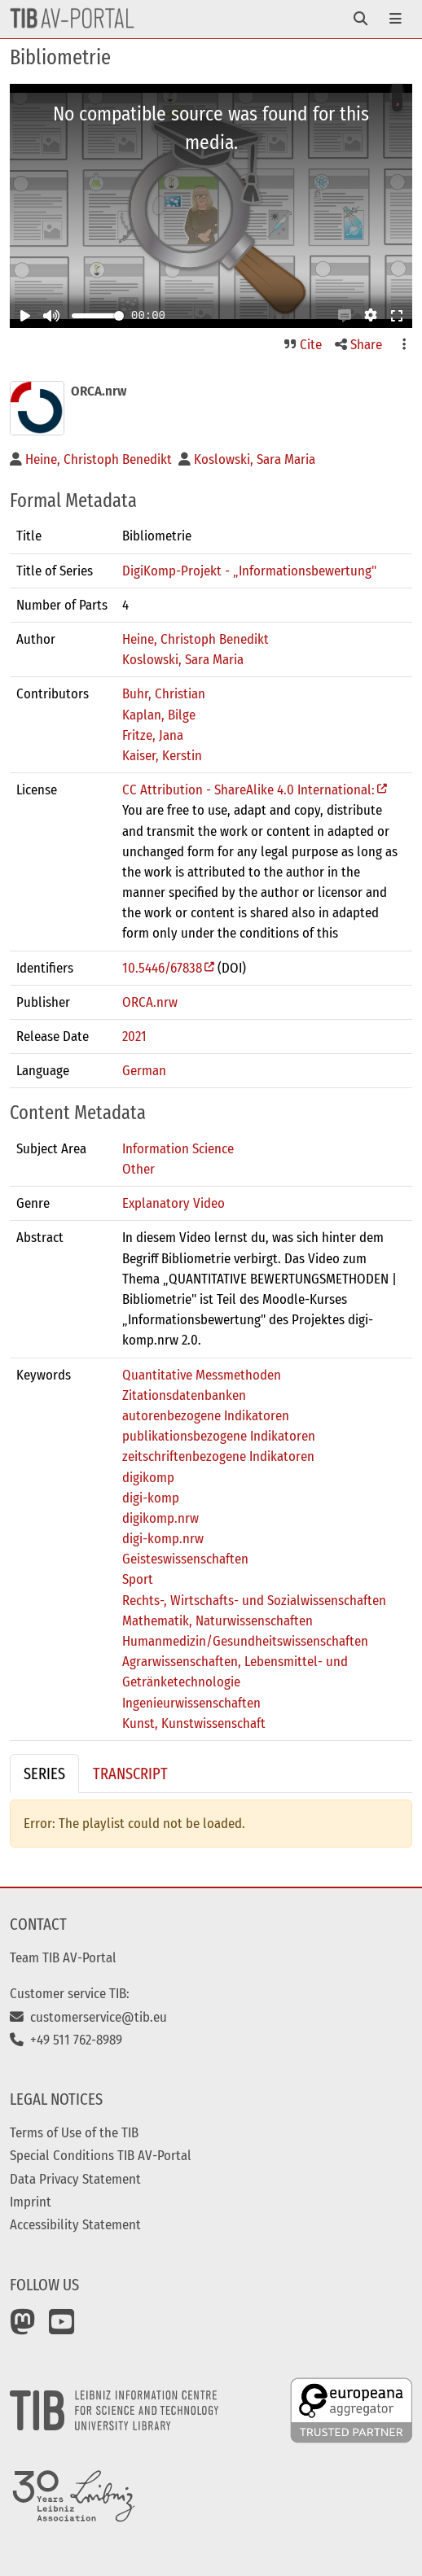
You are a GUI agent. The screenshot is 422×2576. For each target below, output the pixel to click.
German (144, 1070)
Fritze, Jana (152, 735)
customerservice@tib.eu (88, 2017)
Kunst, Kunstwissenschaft (194, 1723)
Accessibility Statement (75, 2224)
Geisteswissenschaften (185, 1558)
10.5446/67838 (162, 968)
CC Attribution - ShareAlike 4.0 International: (248, 789)
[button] (345, 316)
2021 (134, 1036)
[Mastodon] (23, 2328)
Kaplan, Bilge (159, 714)
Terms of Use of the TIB (74, 2132)
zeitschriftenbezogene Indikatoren (218, 1456)
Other (138, 1169)
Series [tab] (44, 1773)
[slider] (119, 316)
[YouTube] (62, 2328)
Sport (137, 1579)
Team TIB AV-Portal (63, 1957)
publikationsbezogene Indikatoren (218, 1436)
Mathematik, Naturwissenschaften (217, 1620)
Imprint (30, 2201)
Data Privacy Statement (75, 2179)
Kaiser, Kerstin (162, 755)
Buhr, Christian (163, 693)
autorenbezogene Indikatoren (205, 1415)
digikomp (148, 1477)
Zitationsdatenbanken (184, 1395)
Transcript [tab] (130, 1773)
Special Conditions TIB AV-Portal (100, 2155)
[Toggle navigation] (360, 19)
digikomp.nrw (160, 1518)
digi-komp (150, 1497)
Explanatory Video (173, 1203)
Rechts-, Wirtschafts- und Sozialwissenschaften (254, 1600)
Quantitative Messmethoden (201, 1375)
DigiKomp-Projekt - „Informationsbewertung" (249, 570)
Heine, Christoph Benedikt (195, 639)
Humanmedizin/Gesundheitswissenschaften (245, 1641)
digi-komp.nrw (163, 1538)
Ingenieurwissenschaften (191, 1703)
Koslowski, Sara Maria (183, 659)
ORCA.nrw (150, 1002)
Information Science (178, 1148)
